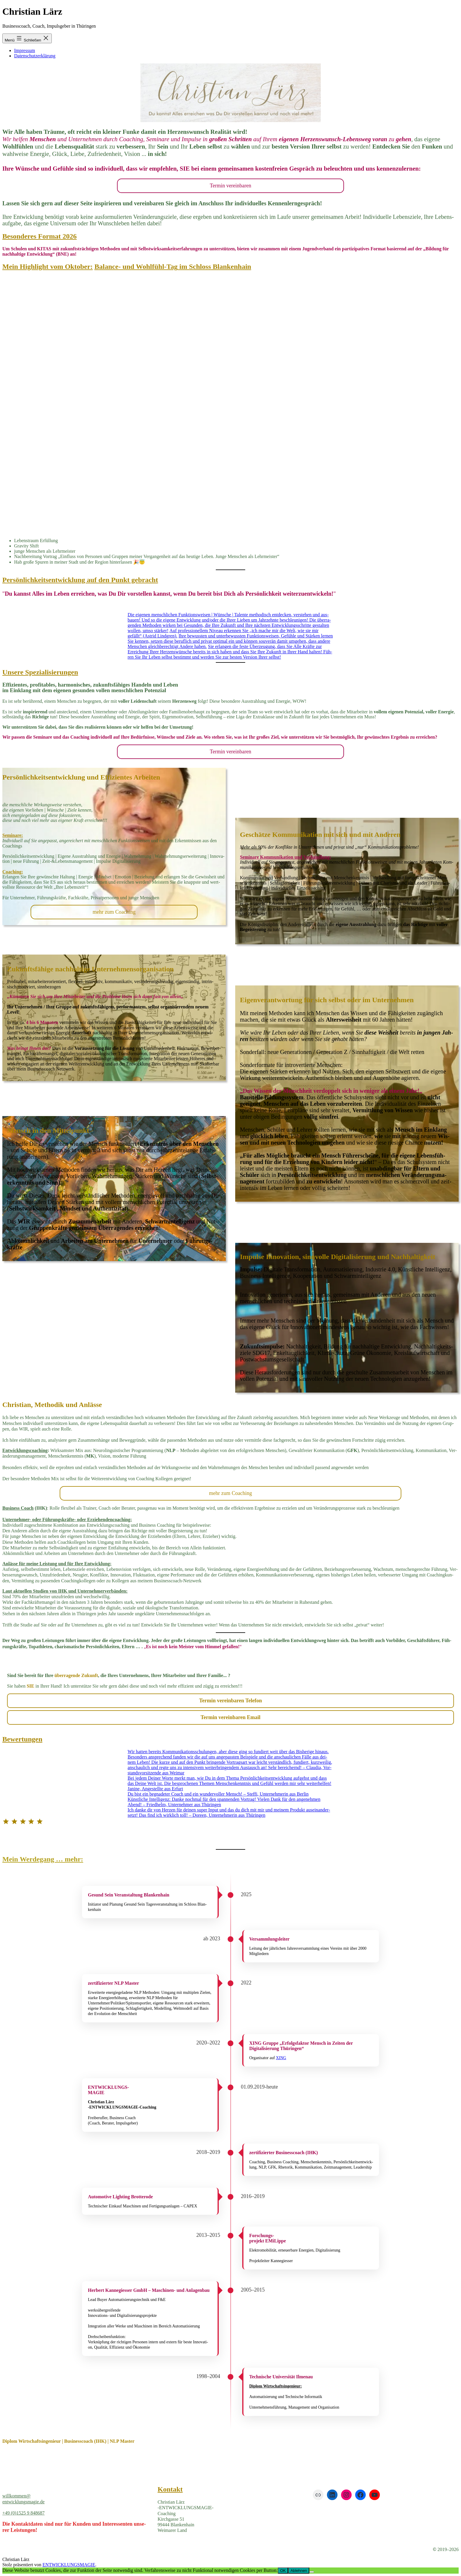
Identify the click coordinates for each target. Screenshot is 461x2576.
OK (283, 2570)
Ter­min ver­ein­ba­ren (230, 186)
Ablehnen (298, 2570)
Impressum (24, 50)
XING (281, 2058)
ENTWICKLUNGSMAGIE (68, 2564)
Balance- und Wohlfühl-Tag (136, 266)
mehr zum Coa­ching (114, 912)
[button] (230, 1859)
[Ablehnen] (311, 2572)
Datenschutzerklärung (34, 55)
